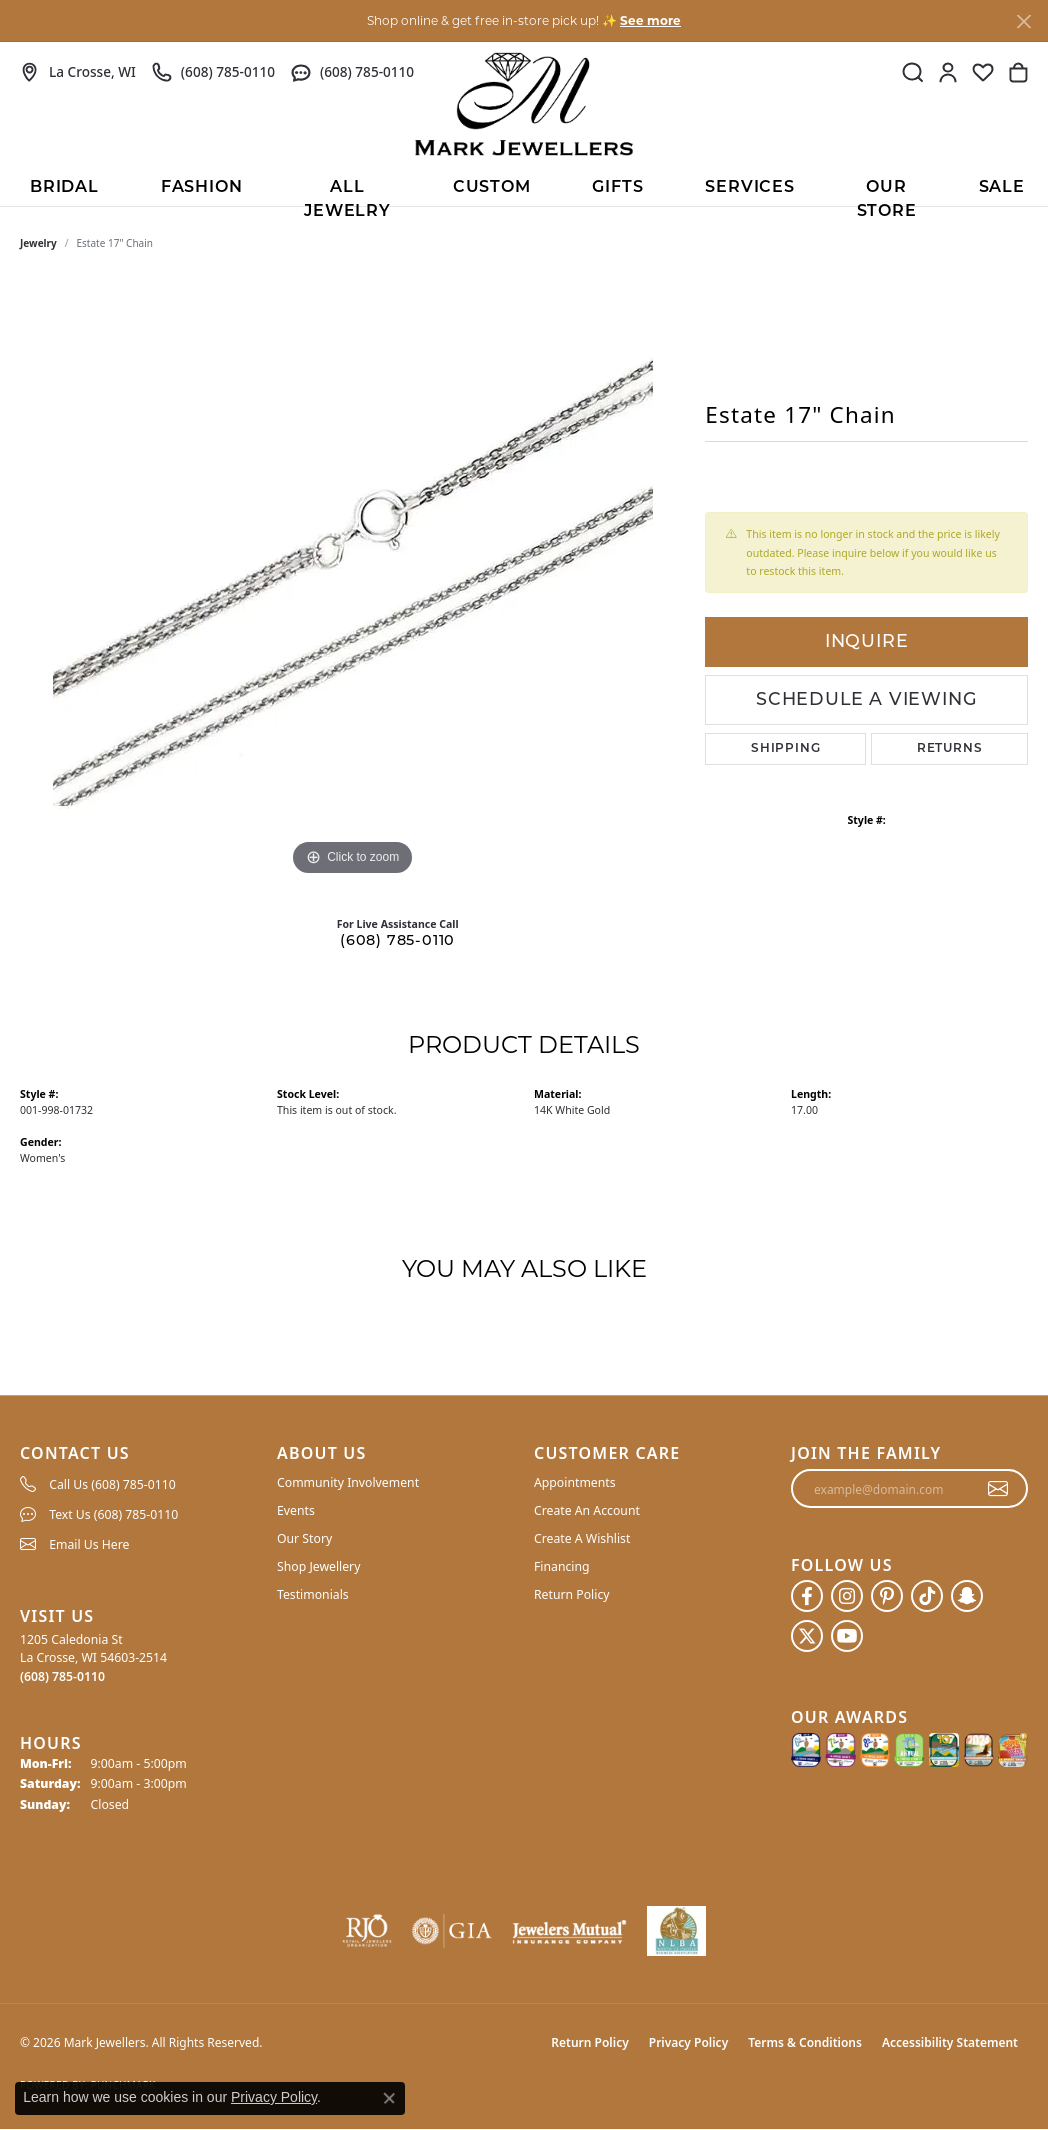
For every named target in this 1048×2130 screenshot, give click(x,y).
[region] (353, 581)
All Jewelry (347, 193)
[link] (78, 72)
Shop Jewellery (318, 1566)
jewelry (38, 243)
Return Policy (572, 1594)
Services (749, 188)
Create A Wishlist (582, 1538)
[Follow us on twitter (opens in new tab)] (807, 1636)
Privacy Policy (688, 2042)
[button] (913, 72)
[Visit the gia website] (452, 1931)
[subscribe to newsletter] (998, 1489)
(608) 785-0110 (397, 941)
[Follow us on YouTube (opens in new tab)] (847, 1636)
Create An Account (587, 1510)
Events (296, 1510)
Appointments (575, 1482)
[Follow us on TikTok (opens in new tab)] (927, 1596)
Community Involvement (348, 1482)
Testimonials (313, 1594)
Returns (950, 749)
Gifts (617, 188)
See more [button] (650, 20)
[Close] (1023, 21)
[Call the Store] (62, 1676)
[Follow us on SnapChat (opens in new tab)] (967, 1596)
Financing (562, 1566)
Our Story (304, 1538)
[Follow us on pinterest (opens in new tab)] (887, 1596)
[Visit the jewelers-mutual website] (569, 1931)
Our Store (887, 193)
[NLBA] (676, 1931)
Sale (1002, 188)
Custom (492, 188)
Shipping (785, 749)
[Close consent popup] (389, 2098)
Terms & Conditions (805, 2042)
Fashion (202, 188)
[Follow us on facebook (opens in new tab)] (807, 1596)
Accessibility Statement (950, 2042)
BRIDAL (64, 188)
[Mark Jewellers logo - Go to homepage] (524, 104)
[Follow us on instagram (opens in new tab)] (847, 1596)
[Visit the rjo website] (367, 1931)
